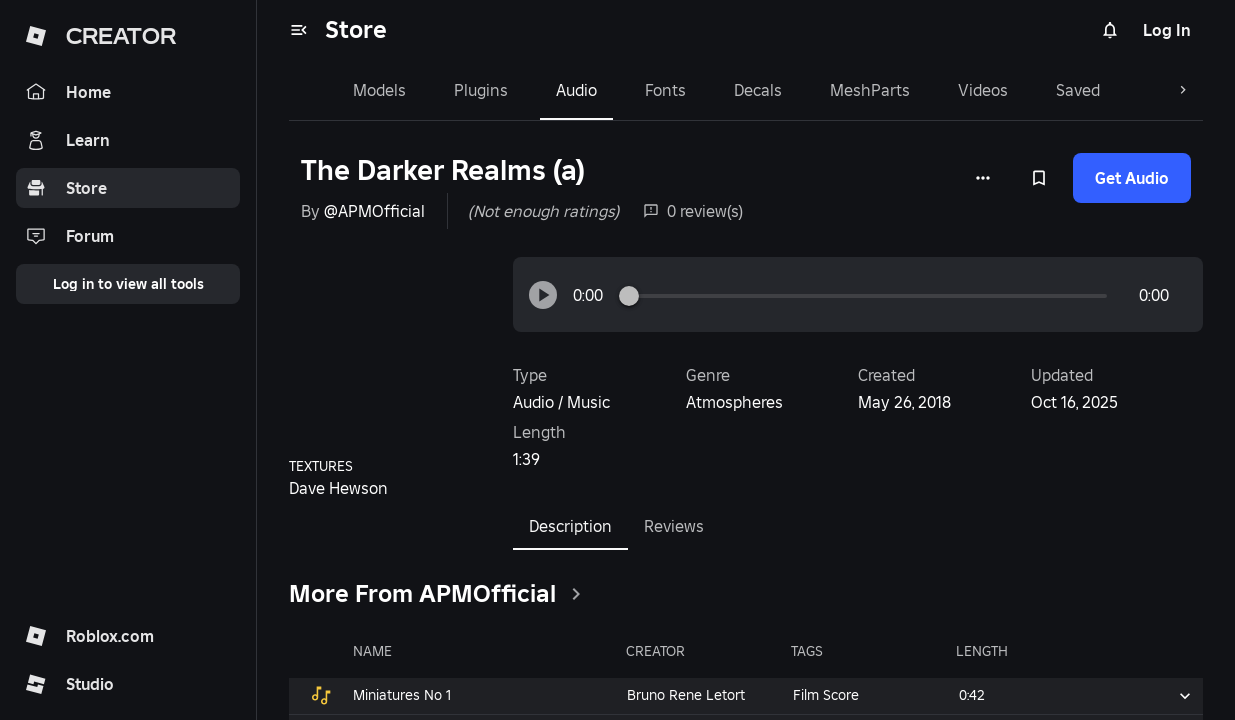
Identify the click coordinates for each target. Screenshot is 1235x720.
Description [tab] (570, 533)
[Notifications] (1110, 30)
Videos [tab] (943, 90)
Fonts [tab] (625, 90)
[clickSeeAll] (576, 594)
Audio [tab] (536, 90)
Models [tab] (339, 90)
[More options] (983, 178)
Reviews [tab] (674, 526)
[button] (543, 295)
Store (356, 29)
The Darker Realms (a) (443, 170)
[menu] (299, 30)
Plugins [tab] (441, 90)
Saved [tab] (1038, 90)
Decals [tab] (718, 90)
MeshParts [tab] (830, 90)
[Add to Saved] (1039, 178)
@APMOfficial (374, 211)
